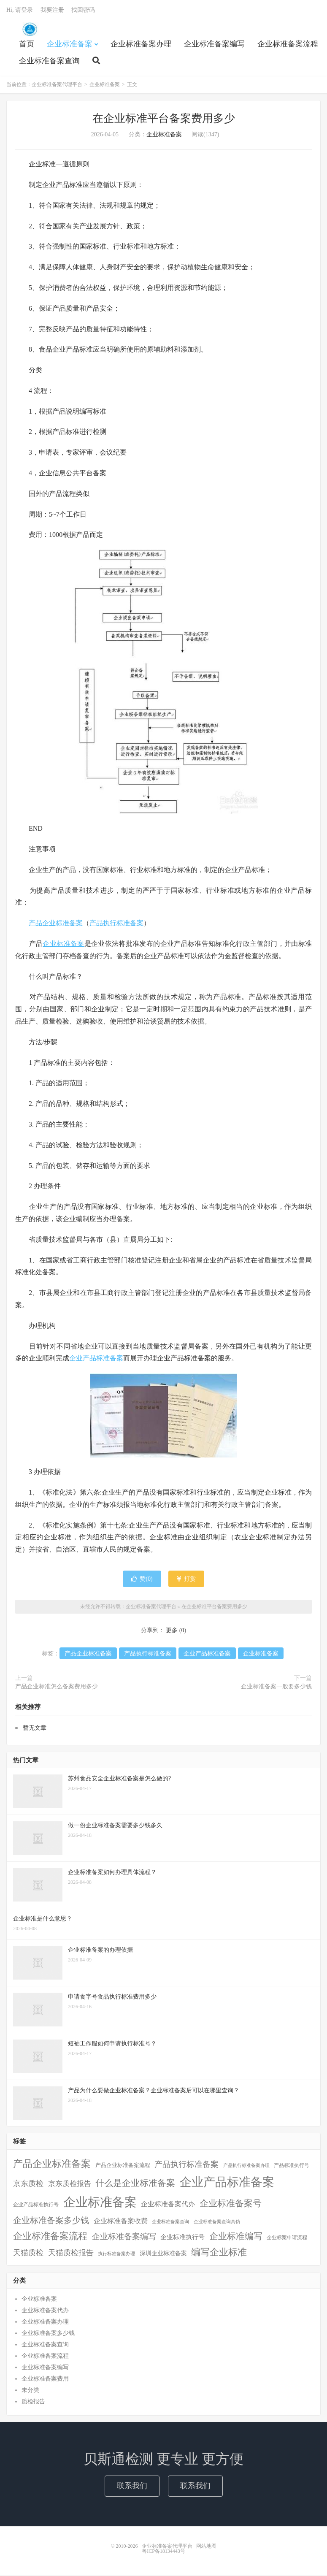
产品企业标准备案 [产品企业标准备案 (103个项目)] (52, 2164)
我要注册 (52, 11)
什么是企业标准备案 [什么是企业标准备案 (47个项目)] (135, 2184)
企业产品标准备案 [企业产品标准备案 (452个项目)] (227, 2183)
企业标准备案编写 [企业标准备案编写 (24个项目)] (124, 2237)
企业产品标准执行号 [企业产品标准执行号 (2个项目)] (36, 2206)
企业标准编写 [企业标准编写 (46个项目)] (235, 2237)
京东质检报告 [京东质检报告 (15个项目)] (69, 2185)
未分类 (30, 2392)
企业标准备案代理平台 (29, 30)
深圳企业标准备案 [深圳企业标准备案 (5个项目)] (163, 2254)
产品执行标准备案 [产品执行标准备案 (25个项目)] (186, 2165)
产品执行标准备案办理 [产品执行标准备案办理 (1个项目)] (246, 2166)
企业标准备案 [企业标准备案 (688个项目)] (100, 2203)
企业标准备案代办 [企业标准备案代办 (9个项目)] (168, 2205)
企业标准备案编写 (214, 45)
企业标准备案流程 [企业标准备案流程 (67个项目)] (50, 2237)
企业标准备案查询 (49, 61)
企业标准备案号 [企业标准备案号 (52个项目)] (231, 2205)
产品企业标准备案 (56, 924)
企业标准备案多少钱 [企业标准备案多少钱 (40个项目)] (51, 2221)
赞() (141, 1580)
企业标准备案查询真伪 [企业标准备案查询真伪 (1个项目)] (217, 2223)
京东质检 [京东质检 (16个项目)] (28, 2185)
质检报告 (33, 2403)
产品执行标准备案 (116, 924)
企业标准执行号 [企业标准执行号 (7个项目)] (182, 2238)
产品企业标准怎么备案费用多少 (56, 1688)
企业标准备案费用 (45, 2380)
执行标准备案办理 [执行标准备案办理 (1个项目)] (116, 2255)
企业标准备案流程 (287, 45)
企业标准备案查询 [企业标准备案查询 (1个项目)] (170, 2223)
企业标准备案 (69, 45)
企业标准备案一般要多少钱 (276, 1688)
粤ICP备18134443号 (163, 2552)
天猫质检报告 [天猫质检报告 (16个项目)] (71, 2254)
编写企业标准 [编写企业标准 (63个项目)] (219, 2253)
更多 (172, 1631)
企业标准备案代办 (45, 2312)
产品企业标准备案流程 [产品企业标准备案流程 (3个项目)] (122, 2167)
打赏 (186, 1580)
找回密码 (83, 11)
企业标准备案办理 (141, 45)
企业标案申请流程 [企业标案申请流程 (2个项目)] (287, 2239)
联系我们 (132, 2487)
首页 (26, 45)
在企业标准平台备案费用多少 (163, 120)
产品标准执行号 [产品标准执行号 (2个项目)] (291, 2167)
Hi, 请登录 (19, 11)
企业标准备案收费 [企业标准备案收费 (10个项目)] (121, 2222)
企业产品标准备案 (96, 1359)
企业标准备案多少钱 (48, 2335)
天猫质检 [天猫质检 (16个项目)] (28, 2254)
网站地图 (206, 2547)
